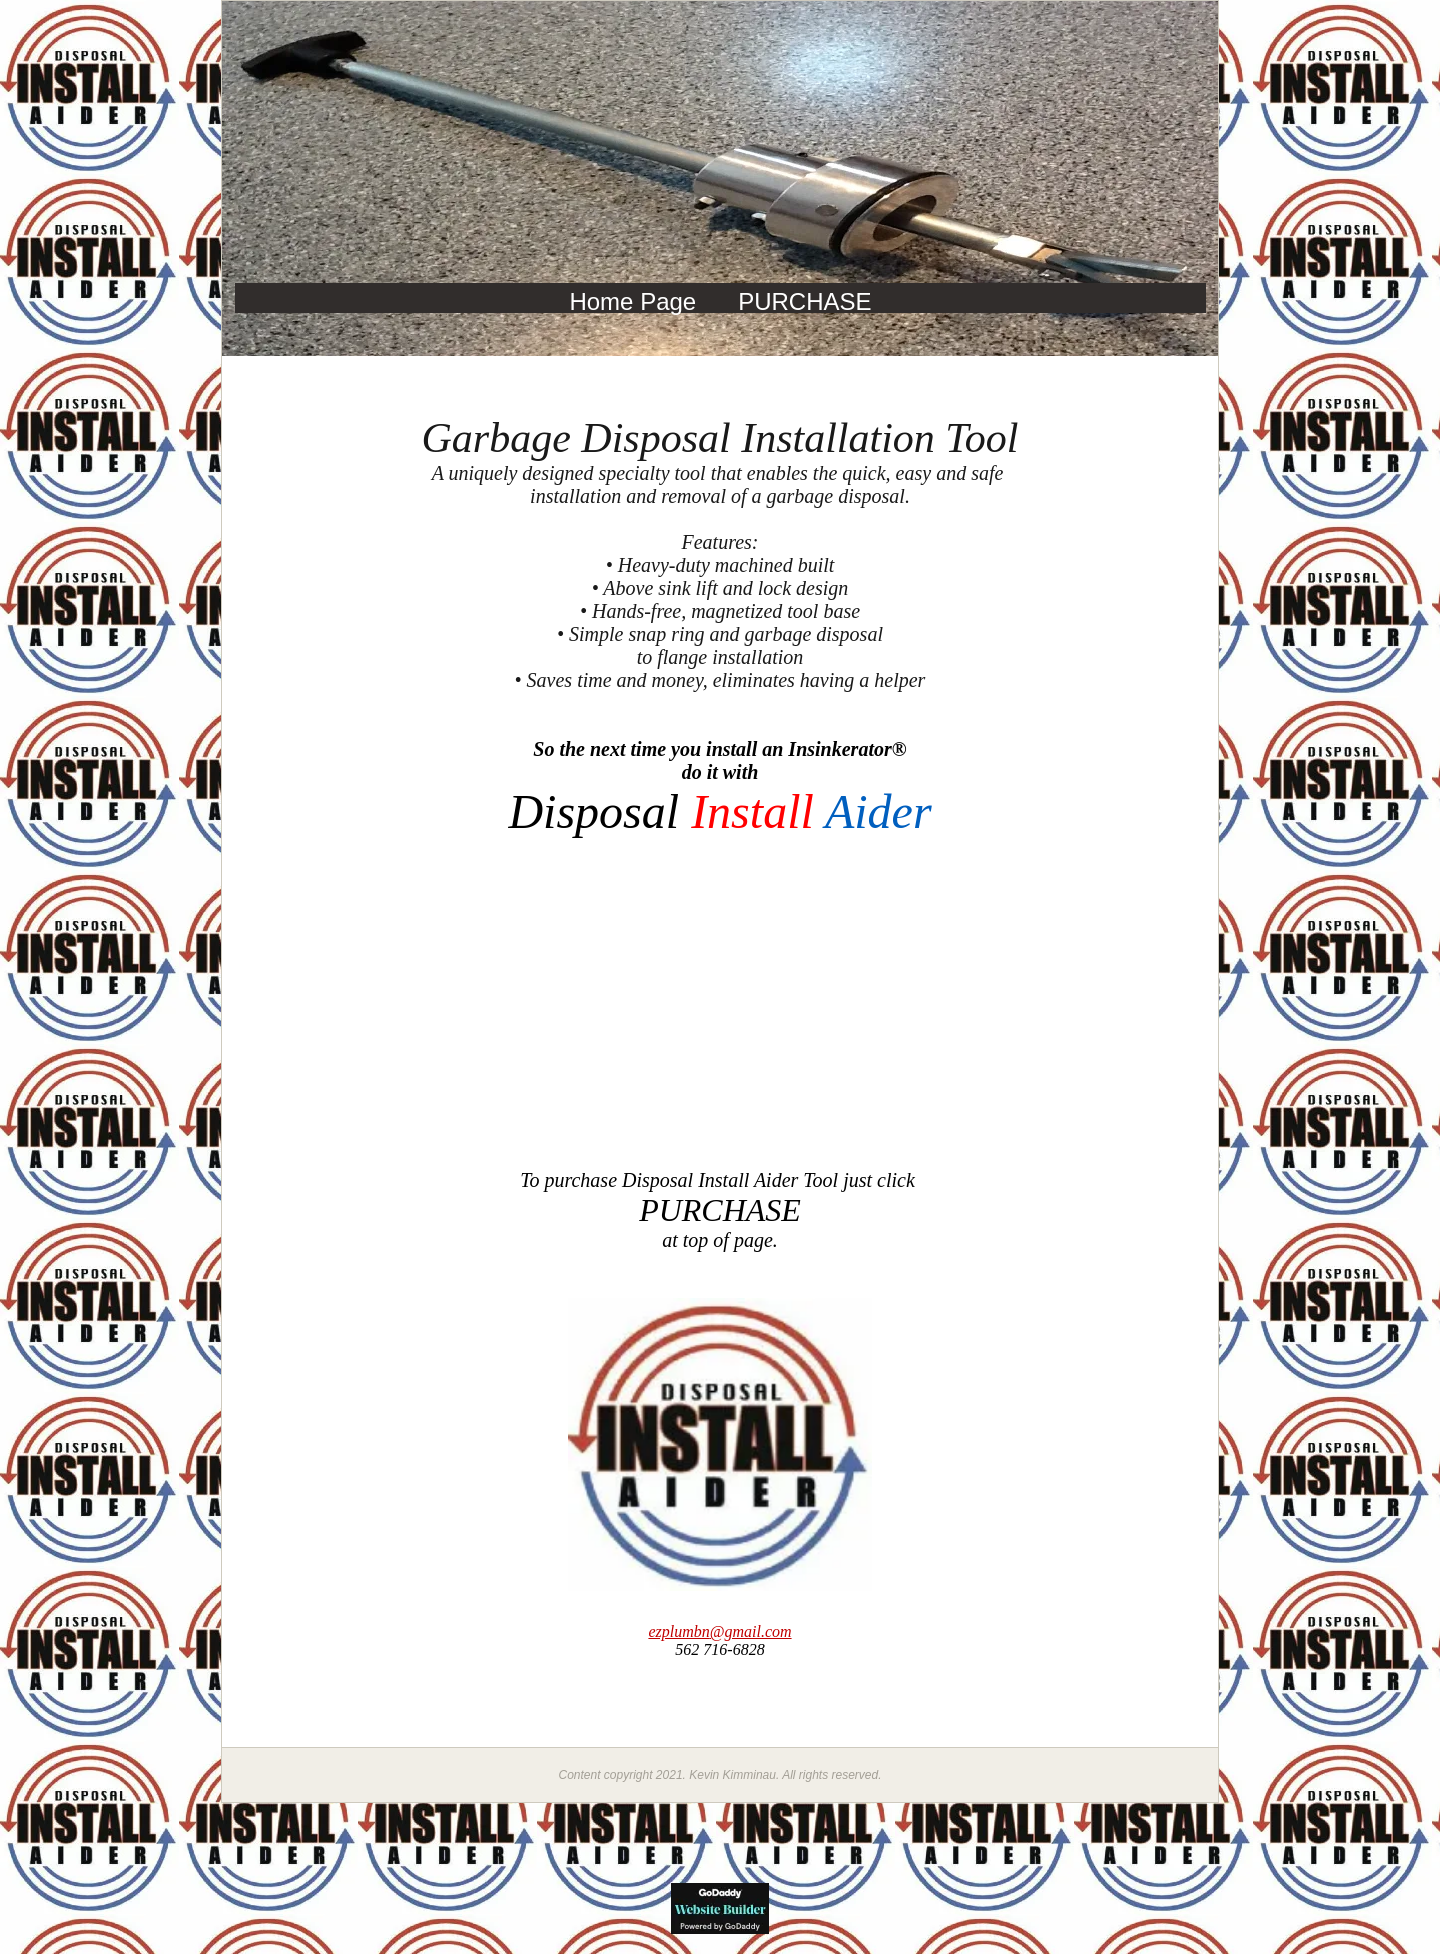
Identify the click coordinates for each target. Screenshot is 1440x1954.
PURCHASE (804, 301)
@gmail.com (719, 1631)
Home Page (632, 301)
